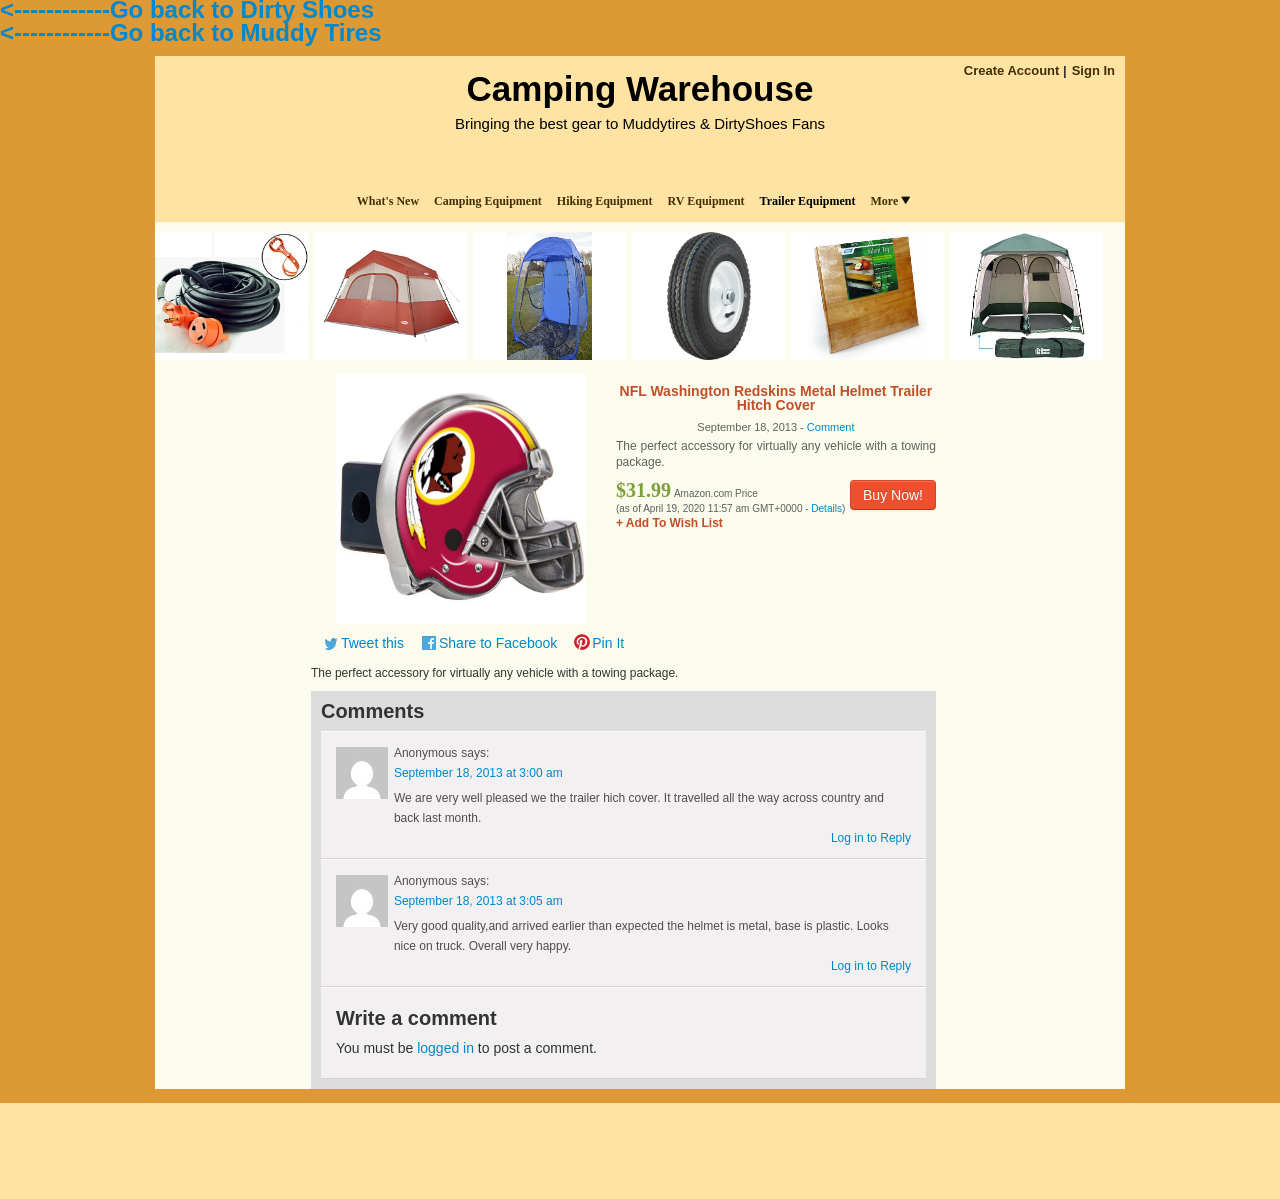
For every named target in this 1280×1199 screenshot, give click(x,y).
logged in (445, 1048)
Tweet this (372, 643)
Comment (831, 427)
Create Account (1012, 70)
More (890, 201)
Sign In (1093, 70)
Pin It (608, 643)
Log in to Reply (871, 838)
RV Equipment (706, 201)
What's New (388, 201)
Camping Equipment (488, 201)
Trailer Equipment (808, 201)
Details (826, 508)
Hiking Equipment (605, 201)
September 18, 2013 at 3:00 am (478, 773)
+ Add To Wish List (669, 523)
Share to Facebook (498, 643)
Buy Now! (893, 495)
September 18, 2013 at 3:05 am (478, 901)
